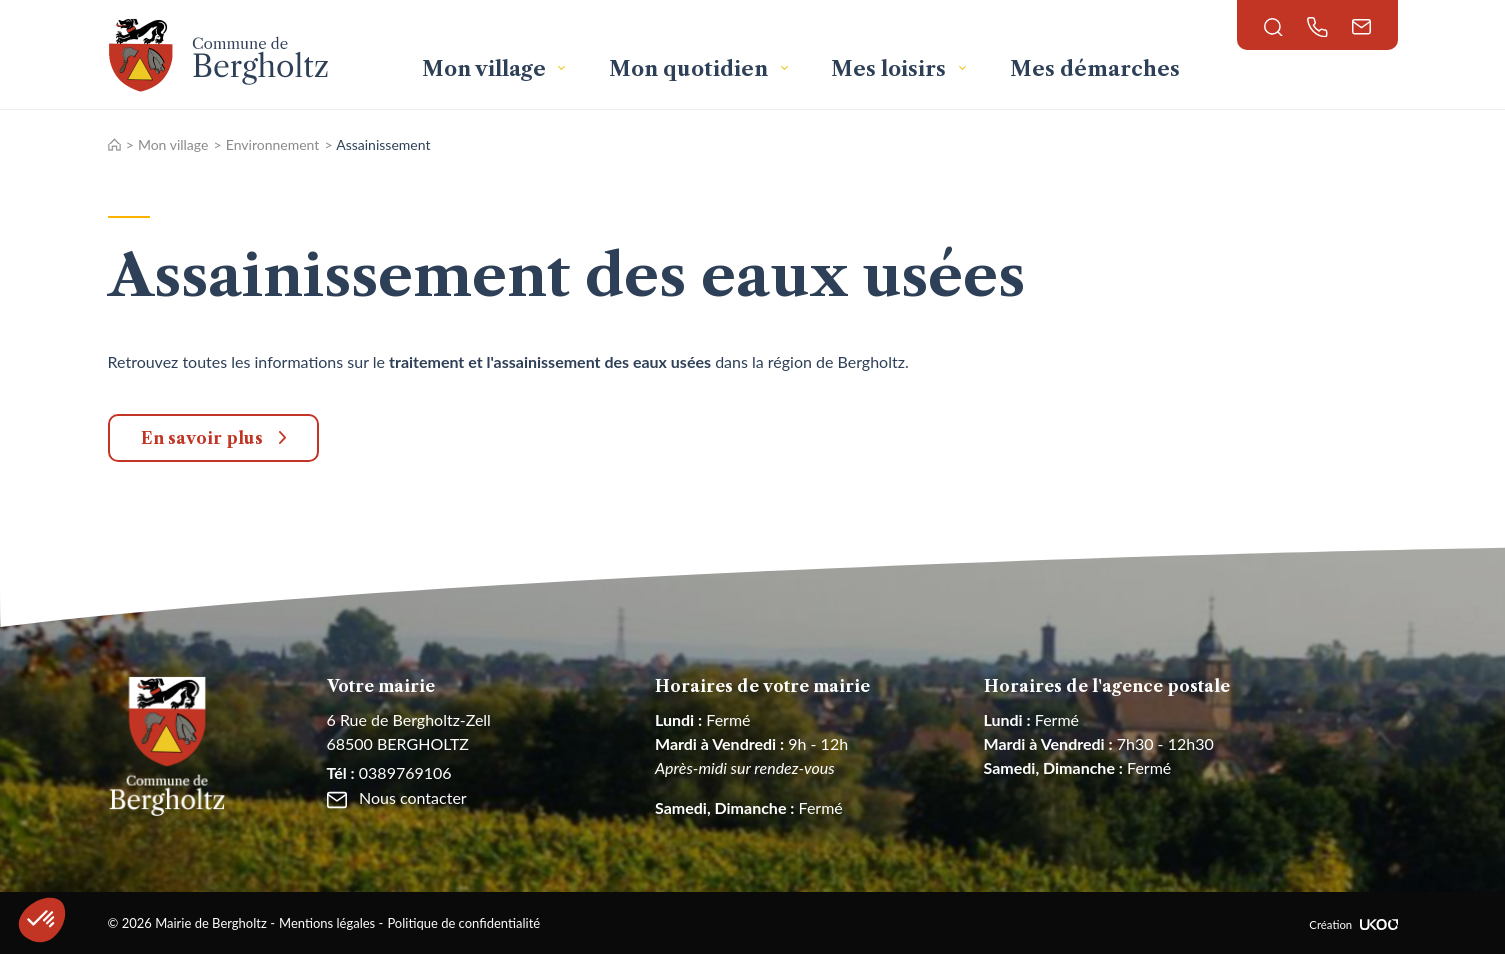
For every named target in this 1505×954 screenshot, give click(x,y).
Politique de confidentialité (463, 923)
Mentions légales (327, 923)
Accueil (114, 144)
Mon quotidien (691, 69)
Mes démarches (1095, 69)
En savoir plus (202, 438)
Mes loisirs (891, 69)
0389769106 (389, 772)
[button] (42, 920)
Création (1353, 924)
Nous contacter (397, 797)
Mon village (486, 69)
